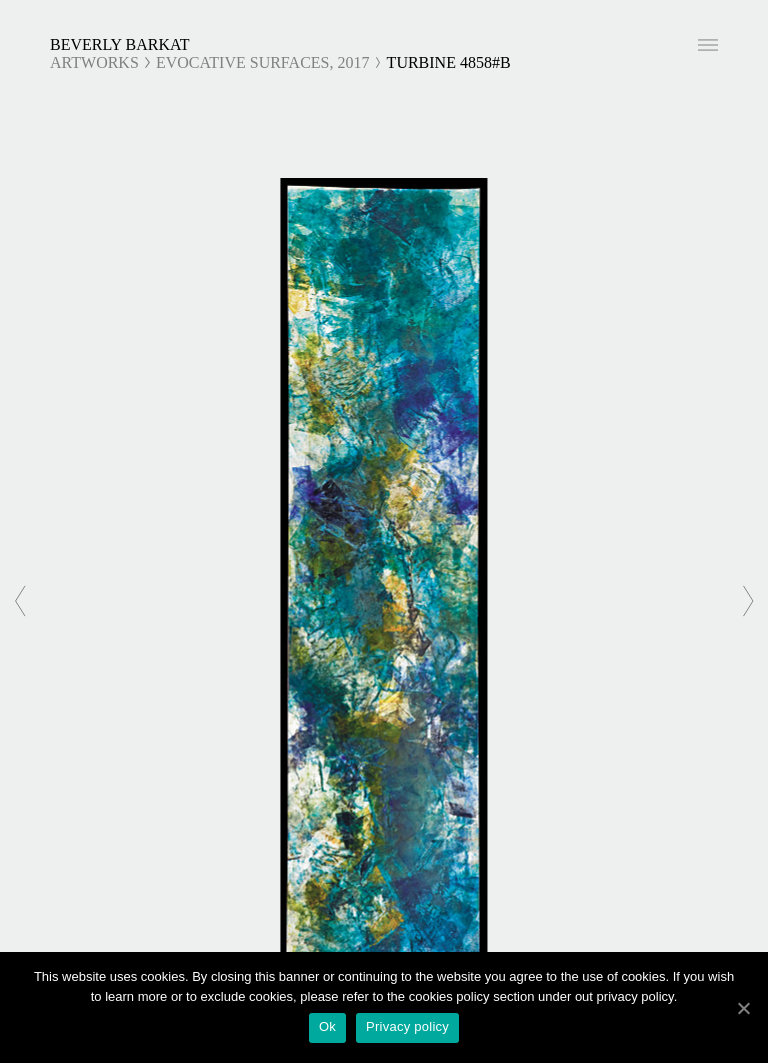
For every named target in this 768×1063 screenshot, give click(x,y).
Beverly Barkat (120, 44)
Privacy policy (407, 1026)
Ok (327, 1026)
